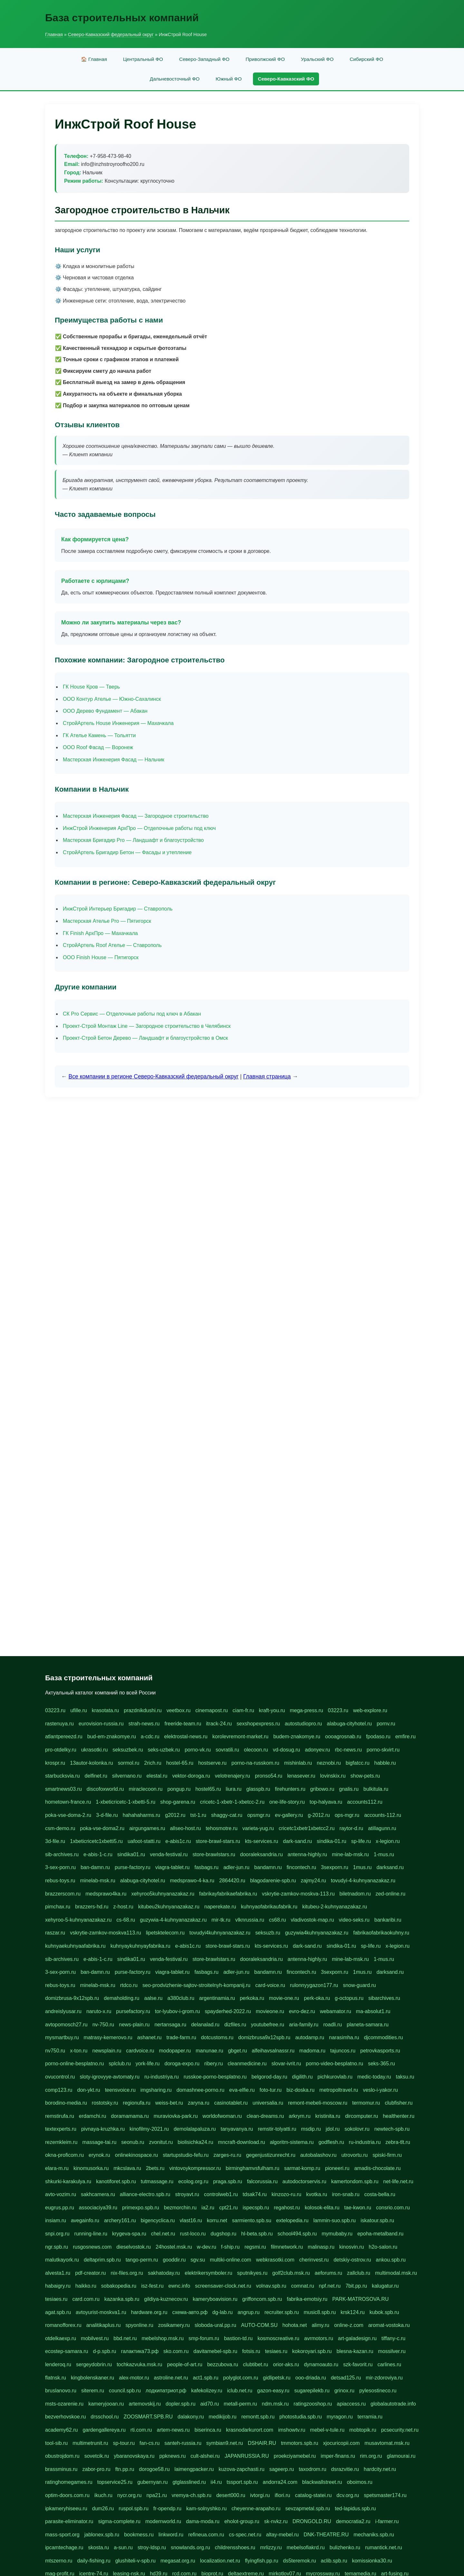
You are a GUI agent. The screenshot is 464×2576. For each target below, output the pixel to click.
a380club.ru (180, 1998)
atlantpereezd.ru (63, 1736)
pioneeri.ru (337, 2168)
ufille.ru (78, 1710)
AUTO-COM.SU (259, 2325)
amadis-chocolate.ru (377, 2168)
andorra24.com (280, 2482)
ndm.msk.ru (275, 2404)
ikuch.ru (103, 2495)
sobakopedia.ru (118, 2286)
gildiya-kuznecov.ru (166, 2299)
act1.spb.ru (205, 2377)
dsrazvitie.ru (345, 2469)
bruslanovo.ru (60, 2390)
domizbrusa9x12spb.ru (264, 2037)
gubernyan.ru (152, 2482)
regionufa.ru (136, 2103)
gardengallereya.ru (103, 2430)
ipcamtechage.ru (64, 2547)
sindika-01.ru (331, 1841)
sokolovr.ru (356, 2129)
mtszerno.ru (58, 2560)
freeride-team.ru (182, 1723)
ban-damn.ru (95, 1867)
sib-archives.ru (62, 1854)
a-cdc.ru (150, 1736)
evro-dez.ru (302, 2011)
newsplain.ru (106, 2050)
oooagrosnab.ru (343, 1736)
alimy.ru (320, 2325)
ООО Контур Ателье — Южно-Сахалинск (112, 699)
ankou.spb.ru (391, 2259)
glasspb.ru (258, 1789)
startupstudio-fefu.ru (185, 2155)
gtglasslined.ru (189, 2482)
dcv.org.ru (347, 2495)
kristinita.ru (327, 2116)
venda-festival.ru (169, 1854)
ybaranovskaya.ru (134, 2456)
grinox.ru (344, 2390)
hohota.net (295, 2325)
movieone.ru (270, 2011)
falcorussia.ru (262, 2181)
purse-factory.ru (132, 1867)
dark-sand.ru (297, 1841)
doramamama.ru (130, 2116)
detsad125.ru (346, 2377)
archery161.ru (120, 2220)
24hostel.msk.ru (174, 2247)
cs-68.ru (125, 1920)
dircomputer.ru (361, 2116)
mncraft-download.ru (241, 2142)
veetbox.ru (179, 1710)
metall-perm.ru (240, 2404)
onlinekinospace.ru (136, 2155)
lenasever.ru (301, 1776)
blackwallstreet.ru (322, 2482)
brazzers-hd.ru (91, 1906)
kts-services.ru (261, 1841)
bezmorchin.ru (180, 2207)
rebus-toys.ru (60, 1880)
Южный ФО (229, 79)
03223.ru (55, 1710)
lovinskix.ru (332, 1776)
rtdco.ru (129, 1985)
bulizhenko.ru (345, 2547)
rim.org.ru (371, 2456)
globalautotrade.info (393, 2404)
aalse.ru (153, 1998)
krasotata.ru (105, 1710)
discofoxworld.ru (105, 1789)
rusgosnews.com (92, 2247)
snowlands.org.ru (190, 2547)
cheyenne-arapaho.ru (255, 2508)
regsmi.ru (255, 2247)
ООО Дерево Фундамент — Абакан (105, 711)
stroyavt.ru (187, 2194)
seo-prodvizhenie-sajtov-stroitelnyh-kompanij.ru (196, 1985)
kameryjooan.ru (106, 2404)
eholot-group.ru (241, 2521)
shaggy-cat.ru (226, 1815)
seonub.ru (132, 2142)
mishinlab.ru (298, 1763)
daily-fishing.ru (93, 2560)
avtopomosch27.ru (66, 2024)
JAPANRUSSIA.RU (247, 2456)
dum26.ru (103, 2508)
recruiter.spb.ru (282, 2312)
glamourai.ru (401, 2456)
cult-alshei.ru (205, 2456)
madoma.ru (312, 2050)
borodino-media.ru (66, 2103)
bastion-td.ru (238, 2338)
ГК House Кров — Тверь (91, 687)
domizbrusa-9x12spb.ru (72, 1998)
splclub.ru (119, 2063)
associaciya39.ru (98, 2207)
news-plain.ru (134, 2024)
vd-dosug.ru (286, 1749)
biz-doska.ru (300, 2090)
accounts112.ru (364, 1802)
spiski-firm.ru (387, 2155)
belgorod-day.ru (269, 2076)
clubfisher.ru (398, 2103)
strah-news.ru (144, 1723)
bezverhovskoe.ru (65, 2416)
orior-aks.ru (286, 2364)
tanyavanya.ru (237, 2129)
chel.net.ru (163, 2233)
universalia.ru (268, 2103)
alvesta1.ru (57, 2273)
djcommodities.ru (383, 2037)
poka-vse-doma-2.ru (68, 1815)
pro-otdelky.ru (60, 1749)
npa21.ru (156, 2495)
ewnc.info (179, 2286)
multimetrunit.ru (90, 2443)
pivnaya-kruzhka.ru (103, 2129)
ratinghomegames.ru (68, 2482)
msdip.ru (311, 2129)
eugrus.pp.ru (59, 2207)
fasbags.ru (206, 1867)
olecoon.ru (256, 1749)
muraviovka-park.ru (176, 2116)
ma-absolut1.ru (373, 2011)
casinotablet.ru (231, 2103)
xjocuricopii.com (341, 2443)
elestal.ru (156, 1776)
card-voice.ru (270, 1985)
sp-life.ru (361, 1841)
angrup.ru (248, 2312)
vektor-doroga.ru (191, 1776)
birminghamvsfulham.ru (252, 2168)
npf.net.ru (330, 2286)
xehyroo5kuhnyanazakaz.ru (162, 1893)
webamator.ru (335, 2011)
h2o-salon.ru (383, 2247)
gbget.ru (237, 2050)
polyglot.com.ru (240, 2377)
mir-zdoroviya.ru (384, 2377)
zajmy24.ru (313, 1880)
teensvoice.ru (120, 2090)
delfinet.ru (96, 1776)
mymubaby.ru (337, 2233)
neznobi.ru (329, 1763)
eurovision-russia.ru (101, 1723)
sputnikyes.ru (252, 2273)
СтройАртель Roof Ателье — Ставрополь (112, 945)
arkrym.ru (300, 2116)
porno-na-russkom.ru (255, 1763)
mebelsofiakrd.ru (305, 2547)
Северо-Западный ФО (204, 59)
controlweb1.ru (221, 2194)
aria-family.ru (303, 2024)
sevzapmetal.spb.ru (307, 2508)
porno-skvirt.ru (383, 1749)
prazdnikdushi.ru (142, 1710)
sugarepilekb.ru (311, 2390)
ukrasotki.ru (94, 1749)
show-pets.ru (365, 1776)
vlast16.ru (191, 2220)
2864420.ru (232, 1880)
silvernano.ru (127, 1776)
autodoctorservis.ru (304, 2181)
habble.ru (385, 1763)
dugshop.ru (223, 2233)
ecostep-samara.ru (66, 2351)
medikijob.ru (223, 2416)
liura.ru (234, 1789)
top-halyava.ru (326, 1802)
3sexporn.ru (334, 1867)
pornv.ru (386, 1723)
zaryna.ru (198, 2103)
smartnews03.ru (63, 1789)
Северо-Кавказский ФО (286, 79)
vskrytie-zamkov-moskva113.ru (105, 1932)
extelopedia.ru (292, 2220)
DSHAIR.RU (262, 2443)
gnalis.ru (348, 1789)
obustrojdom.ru (62, 2456)
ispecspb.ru (256, 2207)
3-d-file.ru (107, 1815)
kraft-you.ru (272, 1710)
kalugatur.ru (385, 2286)
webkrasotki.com (275, 2259)
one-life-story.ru (287, 1802)
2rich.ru (152, 1763)
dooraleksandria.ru (261, 1854)
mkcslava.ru (127, 2168)
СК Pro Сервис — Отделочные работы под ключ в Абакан (132, 1014)
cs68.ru (277, 1920)
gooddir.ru (174, 2259)
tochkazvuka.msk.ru (139, 2364)
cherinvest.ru (314, 2259)
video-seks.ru (354, 1920)
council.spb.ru (125, 2390)
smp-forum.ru (203, 2338)
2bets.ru (155, 2168)
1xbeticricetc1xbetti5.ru (96, 1841)
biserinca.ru (208, 2430)
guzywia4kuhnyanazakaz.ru (317, 1932)
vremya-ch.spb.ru (192, 2495)
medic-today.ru (374, 2076)
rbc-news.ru (348, 1749)
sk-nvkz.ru (276, 2521)
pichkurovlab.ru (335, 2076)
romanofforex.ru (63, 2325)
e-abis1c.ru (178, 1841)
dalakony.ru (191, 2416)
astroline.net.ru (171, 2377)
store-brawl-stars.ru (218, 1841)
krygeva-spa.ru (129, 2233)
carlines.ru (389, 2364)
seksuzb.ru (267, 1932)
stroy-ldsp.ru (152, 2547)
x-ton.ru (78, 2050)
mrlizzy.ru (271, 2547)
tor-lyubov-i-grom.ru (177, 2011)
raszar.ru (55, 1932)
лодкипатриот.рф (166, 2390)
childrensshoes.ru (235, 2547)
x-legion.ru (388, 1841)
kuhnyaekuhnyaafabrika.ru (75, 1946)
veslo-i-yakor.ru (380, 2090)
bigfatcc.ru (358, 1763)
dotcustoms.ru (217, 2037)
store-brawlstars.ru (214, 1854)
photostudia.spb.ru (300, 2416)
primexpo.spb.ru (140, 2207)
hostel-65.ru (180, 1763)
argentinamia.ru (217, 1998)
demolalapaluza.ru (195, 2129)
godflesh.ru (331, 2142)
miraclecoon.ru (145, 1789)
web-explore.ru (370, 1710)
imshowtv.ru (291, 2430)
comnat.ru (302, 2286)
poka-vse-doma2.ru (102, 1828)
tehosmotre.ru (221, 1828)
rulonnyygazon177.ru (314, 1985)
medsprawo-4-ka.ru (192, 1880)
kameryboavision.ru (215, 2299)
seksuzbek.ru (127, 1749)
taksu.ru (405, 2076)
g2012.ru (175, 1815)
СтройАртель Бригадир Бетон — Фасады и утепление (127, 852)
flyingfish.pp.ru (261, 2560)
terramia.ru (370, 2416)
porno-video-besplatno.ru (334, 2063)
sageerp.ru (281, 2469)
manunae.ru (209, 2050)
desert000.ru (230, 2495)
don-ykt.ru (88, 2090)
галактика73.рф (140, 2351)
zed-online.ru (391, 1893)
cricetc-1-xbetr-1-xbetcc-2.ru (232, 1802)
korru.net (217, 2220)
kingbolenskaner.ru (92, 2377)
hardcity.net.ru (380, 2469)
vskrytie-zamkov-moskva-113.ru (298, 1893)
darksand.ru (390, 1867)
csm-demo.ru (60, 1828)
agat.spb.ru (58, 2312)
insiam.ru (55, 2220)
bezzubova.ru (222, 2364)
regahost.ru (287, 2207)
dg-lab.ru (222, 2312)
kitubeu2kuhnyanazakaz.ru (168, 1906)
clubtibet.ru (255, 2364)
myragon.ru (340, 2416)
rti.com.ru (141, 2430)
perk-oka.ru (317, 1998)
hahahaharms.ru (141, 1815)
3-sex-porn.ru (60, 1867)
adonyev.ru (317, 1749)
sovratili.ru (227, 1749)
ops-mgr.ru (347, 1815)
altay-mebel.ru (282, 2534)
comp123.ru (58, 2090)
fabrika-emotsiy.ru (307, 2299)
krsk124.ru (353, 2312)
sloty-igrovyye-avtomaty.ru (110, 2076)
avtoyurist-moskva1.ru (101, 2312)
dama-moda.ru (202, 2521)
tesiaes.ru (56, 2299)
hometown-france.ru (68, 1802)
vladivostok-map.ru (312, 1920)
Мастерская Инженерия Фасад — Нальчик (113, 759)
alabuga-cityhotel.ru (349, 1723)
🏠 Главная (94, 59)
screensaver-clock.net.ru (223, 2286)
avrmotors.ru (318, 2338)
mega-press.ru (306, 1710)
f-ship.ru (230, 2247)
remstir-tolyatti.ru (277, 2129)
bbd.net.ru (125, 2338)
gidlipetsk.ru (276, 2377)
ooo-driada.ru (310, 2377)
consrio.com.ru (393, 2207)
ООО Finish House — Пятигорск (101, 957)
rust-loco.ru (193, 2233)
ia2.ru (207, 2207)
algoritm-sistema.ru (292, 2142)
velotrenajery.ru (232, 1776)
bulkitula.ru (375, 1789)
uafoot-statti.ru (144, 1841)
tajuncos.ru (342, 2050)
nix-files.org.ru (127, 2273)
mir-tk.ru (220, 1920)
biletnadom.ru (355, 1893)
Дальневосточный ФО (174, 79)
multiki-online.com (230, 2259)
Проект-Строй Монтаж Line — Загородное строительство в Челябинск (147, 1026)
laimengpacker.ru (194, 2469)
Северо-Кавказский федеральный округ (111, 34)
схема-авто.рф (190, 2312)
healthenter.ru (398, 2116)
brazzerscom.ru (63, 1893)
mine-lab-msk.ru (350, 1854)
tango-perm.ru (142, 2259)
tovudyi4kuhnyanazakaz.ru (219, 1932)
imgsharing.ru (156, 2090)
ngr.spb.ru (56, 2247)
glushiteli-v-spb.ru (135, 2560)
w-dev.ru (206, 2247)
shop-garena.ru (177, 1802)
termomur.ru (366, 2103)
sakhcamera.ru (98, 2194)
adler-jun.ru (236, 1867)
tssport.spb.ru (242, 2482)
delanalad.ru (205, 2024)
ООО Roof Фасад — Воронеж (98, 747)
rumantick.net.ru (383, 2547)
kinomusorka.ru (91, 2168)
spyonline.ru (139, 2325)
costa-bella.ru (379, 2194)
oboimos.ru (359, 2482)
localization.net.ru (220, 2560)
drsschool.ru (105, 2416)
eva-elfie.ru (242, 2090)
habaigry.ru (58, 2286)
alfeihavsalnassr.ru (273, 2050)
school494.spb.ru (297, 2233)
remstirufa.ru (59, 2116)
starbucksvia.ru (62, 1776)
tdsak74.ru (255, 2194)
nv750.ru (55, 2050)
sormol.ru (129, 1763)
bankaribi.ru (387, 1920)
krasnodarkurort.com (249, 2430)
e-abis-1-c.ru (97, 1854)
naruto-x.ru (98, 2011)
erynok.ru (99, 2155)
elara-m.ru (57, 2168)
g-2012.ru (319, 1815)
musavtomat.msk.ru (387, 2443)
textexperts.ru (60, 2129)
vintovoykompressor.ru (195, 2168)
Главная (54, 34)
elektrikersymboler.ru (208, 2273)
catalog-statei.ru (313, 2495)
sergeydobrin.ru (94, 2364)
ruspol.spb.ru (134, 2508)
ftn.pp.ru (124, 2469)
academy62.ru (61, 2430)
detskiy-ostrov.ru (352, 2259)
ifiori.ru (282, 2495)
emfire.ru (405, 1736)
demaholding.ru (121, 1998)
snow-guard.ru (359, 1985)
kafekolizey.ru (206, 2390)
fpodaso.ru (378, 1736)
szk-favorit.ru (358, 2364)
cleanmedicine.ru (247, 2063)
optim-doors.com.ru (67, 2495)
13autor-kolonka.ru (91, 1763)
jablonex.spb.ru (102, 2534)
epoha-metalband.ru (380, 2233)
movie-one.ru (284, 1998)
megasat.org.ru (177, 2560)
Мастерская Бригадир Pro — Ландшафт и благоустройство (133, 840)
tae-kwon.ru (357, 2207)
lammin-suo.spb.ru (334, 2220)
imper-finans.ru (338, 2456)
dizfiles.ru (235, 2024)
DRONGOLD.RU (312, 2521)
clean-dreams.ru (265, 2116)
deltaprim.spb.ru (102, 2259)
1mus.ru (362, 1867)
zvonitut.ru (161, 2142)
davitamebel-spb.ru (215, 2351)
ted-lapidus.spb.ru (355, 2508)
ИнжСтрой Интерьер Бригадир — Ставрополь (118, 909)
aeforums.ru (328, 2273)
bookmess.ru (139, 2534)
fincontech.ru (301, 1867)
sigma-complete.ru (119, 2521)
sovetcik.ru (96, 2456)
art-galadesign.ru (357, 2338)
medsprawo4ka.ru (105, 1893)
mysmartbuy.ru (62, 2037)
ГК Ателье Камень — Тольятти (99, 735)
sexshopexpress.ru (258, 1723)
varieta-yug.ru (258, 1828)
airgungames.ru (147, 1828)
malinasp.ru (321, 2247)
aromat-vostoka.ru (389, 2325)
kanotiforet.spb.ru (116, 2181)
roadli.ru (332, 2024)
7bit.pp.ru (356, 2286)
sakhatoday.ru (164, 2273)
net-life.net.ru (398, 2181)
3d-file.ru (55, 1841)
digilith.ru (302, 2076)
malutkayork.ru (62, 2259)
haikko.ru (85, 2286)
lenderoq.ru (58, 2364)
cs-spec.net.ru (245, 2534)
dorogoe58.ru (154, 2469)
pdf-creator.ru (90, 2273)
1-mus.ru (384, 1854)
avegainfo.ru (85, 2220)
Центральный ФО (143, 59)
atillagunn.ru (382, 1828)
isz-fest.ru (152, 2286)
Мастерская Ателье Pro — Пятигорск (107, 921)
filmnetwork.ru (287, 2247)
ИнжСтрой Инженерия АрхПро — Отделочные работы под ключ (139, 828)
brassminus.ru (61, 2469)
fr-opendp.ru (167, 2508)
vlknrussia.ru (249, 1920)
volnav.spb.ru (271, 2286)
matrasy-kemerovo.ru (108, 2037)
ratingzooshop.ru (313, 2404)
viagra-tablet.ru (172, 1867)
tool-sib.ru (56, 2443)
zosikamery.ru (174, 2325)
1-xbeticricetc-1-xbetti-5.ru (125, 1802)
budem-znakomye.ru (296, 1736)
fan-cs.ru (150, 2443)
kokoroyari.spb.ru (312, 2351)
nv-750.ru (103, 2024)
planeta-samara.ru (368, 2024)
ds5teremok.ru (299, 2560)
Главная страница (267, 1076)
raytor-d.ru (351, 1828)
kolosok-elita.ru (322, 2207)
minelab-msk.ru (97, 1880)
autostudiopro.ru (303, 1723)
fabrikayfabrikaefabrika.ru (228, 1893)
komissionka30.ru (372, 2560)
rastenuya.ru (59, 1723)
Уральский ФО (317, 59)
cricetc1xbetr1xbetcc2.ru (306, 1828)
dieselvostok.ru (133, 2247)
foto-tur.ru (270, 2090)
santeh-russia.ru (182, 2443)
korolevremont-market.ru (240, 1736)
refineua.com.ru (206, 2534)
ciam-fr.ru (243, 1710)
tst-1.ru (198, 1815)
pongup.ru (178, 1789)
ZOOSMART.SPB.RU (148, 2416)
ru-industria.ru (365, 2142)
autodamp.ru (309, 2037)
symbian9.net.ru (224, 2443)
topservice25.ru (114, 2482)
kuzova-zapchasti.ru (241, 2469)
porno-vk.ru (198, 1749)
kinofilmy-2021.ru (149, 2129)
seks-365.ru (381, 2063)
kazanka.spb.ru (122, 2299)
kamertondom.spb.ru (355, 2181)
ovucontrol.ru (60, 2076)
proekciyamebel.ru (295, 2456)
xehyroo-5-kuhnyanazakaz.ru (78, 1920)
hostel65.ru (208, 1789)
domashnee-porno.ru (201, 2090)
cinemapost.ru (211, 1710)
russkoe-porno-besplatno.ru (215, 2076)
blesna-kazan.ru (355, 2351)
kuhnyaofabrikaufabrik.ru (269, 1906)
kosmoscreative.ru (278, 2338)
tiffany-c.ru (393, 2338)
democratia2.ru (353, 2521)
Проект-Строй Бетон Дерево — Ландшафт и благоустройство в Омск (145, 1038)
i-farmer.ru (387, 2521)
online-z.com (348, 2325)
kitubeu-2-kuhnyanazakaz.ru (334, 1906)
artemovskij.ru (145, 2404)
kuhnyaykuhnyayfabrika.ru (140, 1946)
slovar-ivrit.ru (286, 2063)
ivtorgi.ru (260, 2495)
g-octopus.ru (349, 1998)
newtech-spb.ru (392, 2129)
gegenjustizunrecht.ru (270, 2155)
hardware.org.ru (149, 2312)
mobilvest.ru (95, 2338)
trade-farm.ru (181, 2037)
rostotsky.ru (105, 2103)
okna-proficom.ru (64, 2155)
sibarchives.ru (384, 1998)
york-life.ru (148, 2063)
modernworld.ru (163, 2521)
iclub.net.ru (239, 2390)
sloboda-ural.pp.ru (215, 2325)
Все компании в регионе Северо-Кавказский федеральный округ (153, 1076)
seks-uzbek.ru (164, 1749)
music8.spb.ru (320, 2312)
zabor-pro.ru (96, 2469)
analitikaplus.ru (103, 2325)
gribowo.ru (322, 1789)
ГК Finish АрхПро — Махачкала (100, 933)
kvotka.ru (316, 2194)
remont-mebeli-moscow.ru (317, 2103)
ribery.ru (213, 2063)
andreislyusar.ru (63, 2011)
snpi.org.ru (57, 2233)
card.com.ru (85, 2299)
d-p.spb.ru (104, 2351)
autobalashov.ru (318, 2155)
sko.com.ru (175, 2351)
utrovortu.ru (354, 2155)
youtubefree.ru (267, 2024)
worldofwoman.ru (222, 2116)
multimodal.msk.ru (396, 2273)
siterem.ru (92, 2390)
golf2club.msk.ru (291, 2273)
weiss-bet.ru (169, 2103)
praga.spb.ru (227, 2181)
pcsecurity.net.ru (400, 2430)
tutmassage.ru (157, 2181)
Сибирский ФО (366, 59)
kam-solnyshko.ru (206, 2508)
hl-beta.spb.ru (257, 2233)
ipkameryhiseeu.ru (66, 2508)
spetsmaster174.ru (385, 2495)
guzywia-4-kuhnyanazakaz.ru (173, 1920)
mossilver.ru (391, 2351)
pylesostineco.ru (378, 2390)
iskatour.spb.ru (377, 2220)
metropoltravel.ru (338, 2090)
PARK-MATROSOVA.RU (360, 2299)
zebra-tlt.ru (397, 2142)
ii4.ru (216, 2482)
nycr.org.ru (129, 2495)
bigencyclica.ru (158, 2220)
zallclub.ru (358, 2273)
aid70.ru (209, 2404)
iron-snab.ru (345, 2194)
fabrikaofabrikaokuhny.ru (381, 1932)
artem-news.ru (173, 2430)
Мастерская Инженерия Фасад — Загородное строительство (135, 816)
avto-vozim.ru (60, 2194)
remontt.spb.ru (258, 2416)
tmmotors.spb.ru (299, 2443)
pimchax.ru (57, 1906)
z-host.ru (123, 1906)
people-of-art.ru (184, 2364)
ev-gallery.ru (289, 1815)
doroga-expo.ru (182, 2063)
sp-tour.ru (124, 2443)
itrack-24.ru (219, 1723)
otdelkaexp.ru (60, 2338)
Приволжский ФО (265, 59)
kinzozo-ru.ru (286, 2194)
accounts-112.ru (382, 1815)
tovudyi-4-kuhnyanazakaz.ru (363, 1880)
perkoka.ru (252, 1998)
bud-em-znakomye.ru (111, 1736)
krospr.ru (55, 1763)
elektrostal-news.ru (186, 1736)
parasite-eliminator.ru (69, 2521)
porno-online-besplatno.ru (74, 2063)
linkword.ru (171, 2534)
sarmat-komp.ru (302, 2168)
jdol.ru (333, 2129)
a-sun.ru (123, 2547)
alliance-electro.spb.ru (145, 2194)
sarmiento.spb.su (251, 2220)
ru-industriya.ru (161, 2076)
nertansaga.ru (170, 2024)
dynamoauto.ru (321, 2364)
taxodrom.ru (312, 2469)
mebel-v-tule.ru (327, 2430)
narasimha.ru (344, 2037)
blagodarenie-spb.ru (273, 1880)
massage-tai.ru (99, 2142)
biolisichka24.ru (195, 2142)
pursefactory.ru (133, 2011)
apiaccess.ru (351, 2404)
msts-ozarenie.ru (64, 2404)
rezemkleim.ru (61, 2142)
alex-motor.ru (134, 2377)
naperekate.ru (220, 1906)
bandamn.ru (268, 1867)
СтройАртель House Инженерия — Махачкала (118, 723)
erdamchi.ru (92, 2116)
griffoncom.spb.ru (262, 2299)
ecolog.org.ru (193, 2181)
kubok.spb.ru (384, 2312)
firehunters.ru (290, 1789)
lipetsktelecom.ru (165, 1932)
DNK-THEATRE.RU (326, 2534)
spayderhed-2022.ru (228, 2011)
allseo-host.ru (185, 1828)
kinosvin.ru (351, 2247)
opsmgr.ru (258, 1815)
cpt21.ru (228, 2207)
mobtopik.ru (362, 2430)
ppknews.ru (172, 2456)
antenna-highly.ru (307, 1854)
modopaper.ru (175, 2050)
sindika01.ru (131, 1854)
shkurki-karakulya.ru (68, 2181)
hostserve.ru (212, 1763)
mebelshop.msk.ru (162, 2338)
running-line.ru (90, 2233)
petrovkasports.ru (380, 2050)
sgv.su (197, 2259)
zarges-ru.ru (227, 2155)
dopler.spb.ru (181, 2404)
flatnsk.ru (55, 2377)
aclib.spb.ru (334, 2560)
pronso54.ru (268, 1776)
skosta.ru (98, 2547)
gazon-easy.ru (273, 2390)
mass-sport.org (62, 2534)
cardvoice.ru (140, 2050)
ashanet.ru (149, 2037)
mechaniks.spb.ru (373, 2534)
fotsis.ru (251, 2351)
